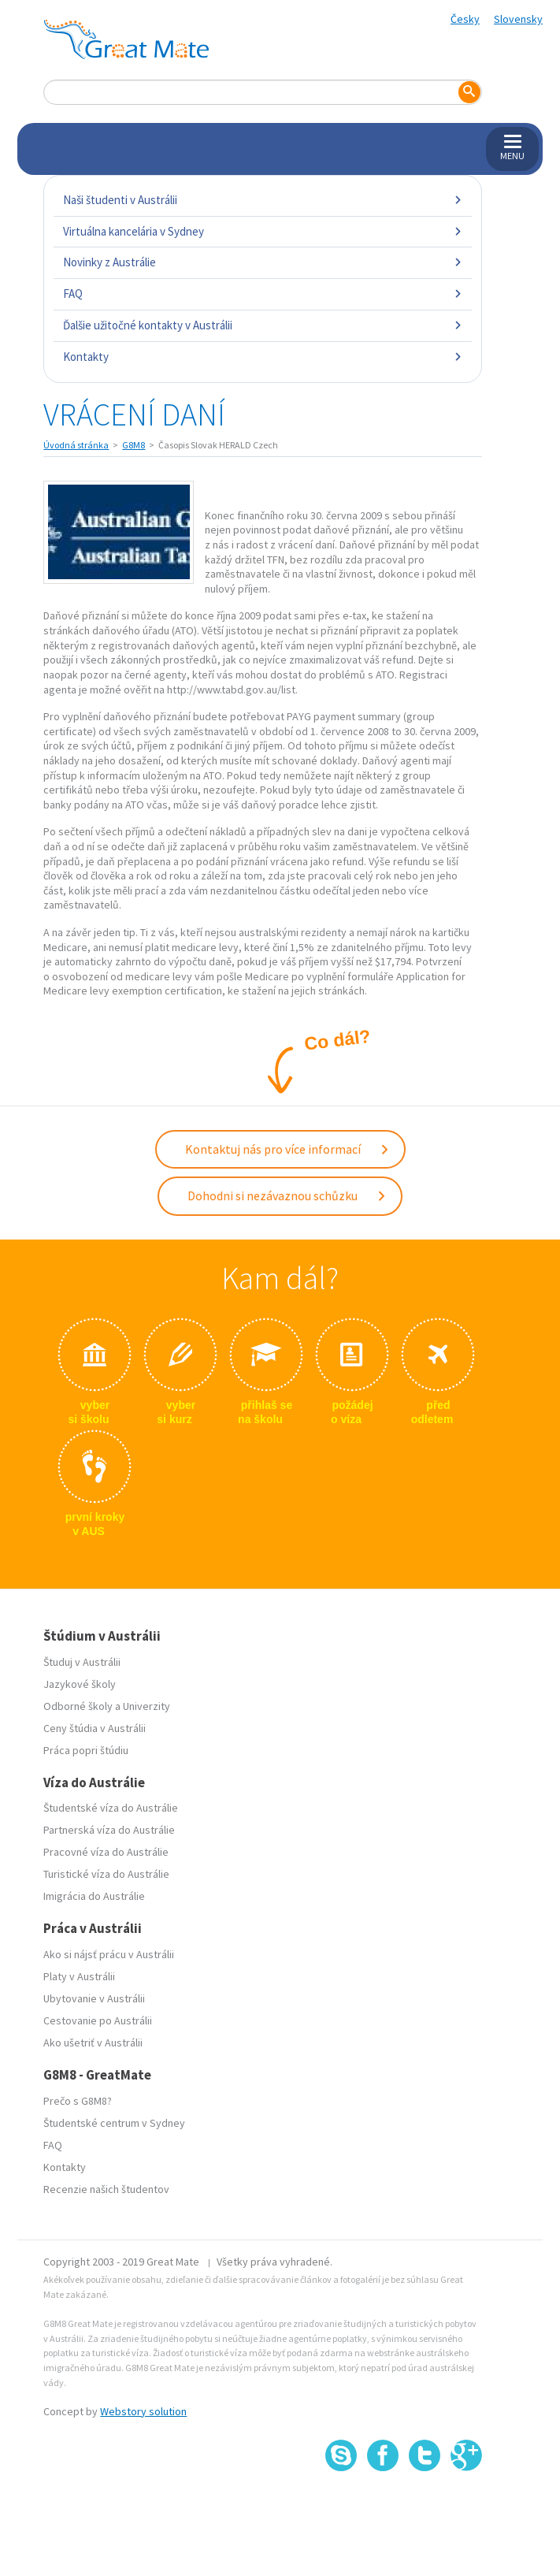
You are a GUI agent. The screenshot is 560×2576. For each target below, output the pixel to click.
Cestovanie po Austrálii (97, 2020)
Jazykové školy (79, 1684)
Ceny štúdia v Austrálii (94, 1728)
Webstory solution (143, 2411)
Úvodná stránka (76, 445)
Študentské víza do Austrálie (110, 1808)
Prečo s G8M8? (77, 2101)
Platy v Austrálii (79, 1976)
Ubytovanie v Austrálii (94, 1998)
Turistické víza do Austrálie (106, 1874)
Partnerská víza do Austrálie (109, 1830)
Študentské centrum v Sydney (114, 2123)
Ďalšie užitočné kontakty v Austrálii (262, 325)
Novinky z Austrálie (262, 262)
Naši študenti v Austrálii (262, 199)
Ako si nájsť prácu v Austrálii (108, 1954)
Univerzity (146, 1706)
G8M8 (133, 445)
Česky (465, 19)
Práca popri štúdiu (85, 1750)
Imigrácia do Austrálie (94, 1896)
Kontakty (262, 356)
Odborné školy (78, 1706)
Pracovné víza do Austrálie (106, 1852)
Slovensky (518, 19)
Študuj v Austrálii (82, 1662)
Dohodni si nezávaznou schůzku (287, 1195)
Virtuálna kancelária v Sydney (262, 231)
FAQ (262, 293)
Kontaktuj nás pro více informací (287, 1149)
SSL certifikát (425, 2505)
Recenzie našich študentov (106, 2189)
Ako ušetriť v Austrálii (93, 2042)
